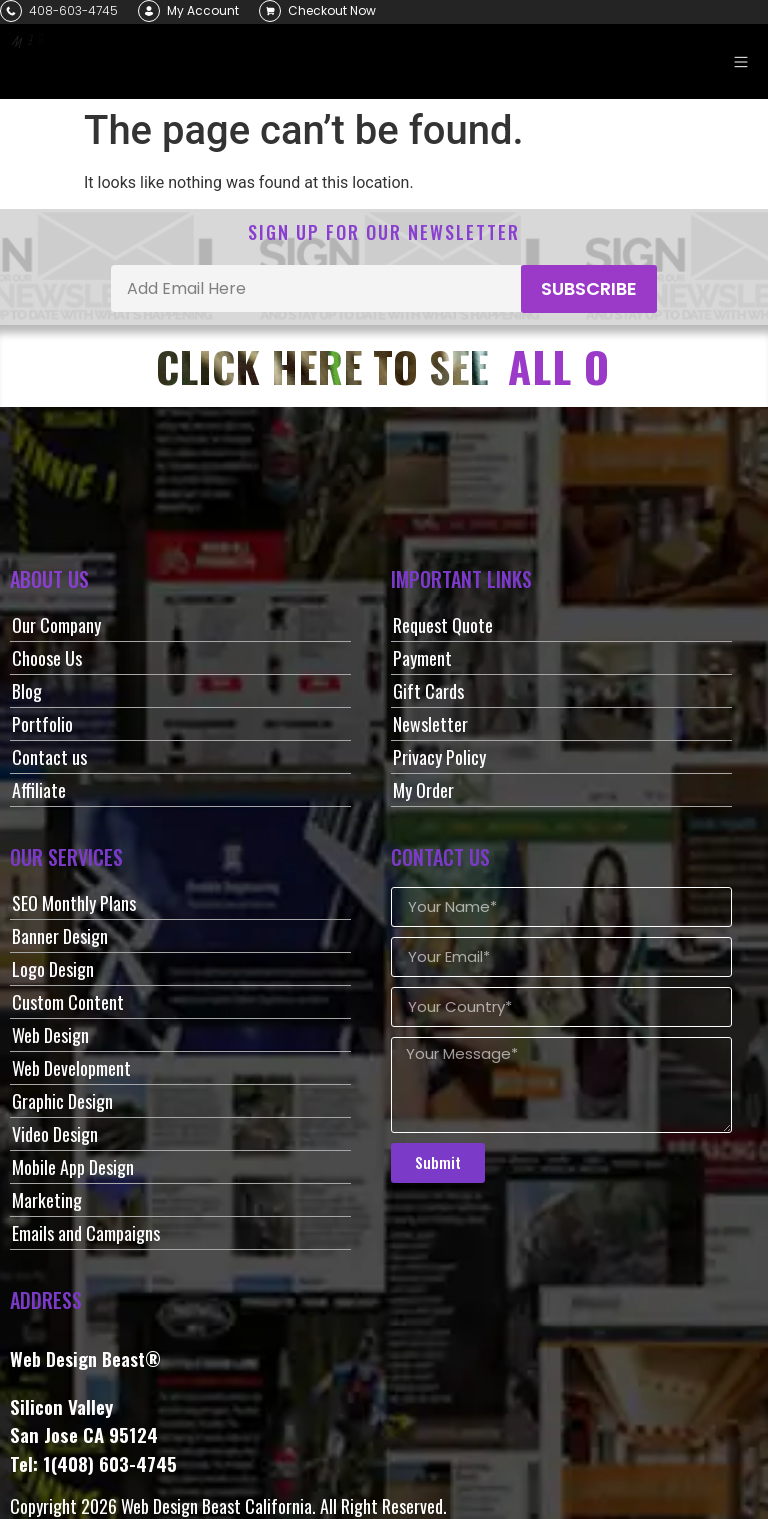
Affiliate (39, 790)
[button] (740, 61)
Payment (422, 658)
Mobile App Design (73, 1167)
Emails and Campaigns (86, 1233)
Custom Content (68, 1002)
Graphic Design (62, 1101)
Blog (27, 691)
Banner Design (60, 936)
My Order (423, 790)
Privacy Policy (439, 757)
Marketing (47, 1200)
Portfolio (42, 724)
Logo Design (53, 969)
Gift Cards (428, 691)
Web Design (50, 1035)
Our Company (56, 625)
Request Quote (443, 625)
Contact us (49, 757)
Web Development (71, 1068)
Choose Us (47, 658)
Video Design (55, 1134)
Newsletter (430, 724)
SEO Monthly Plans (74, 903)
